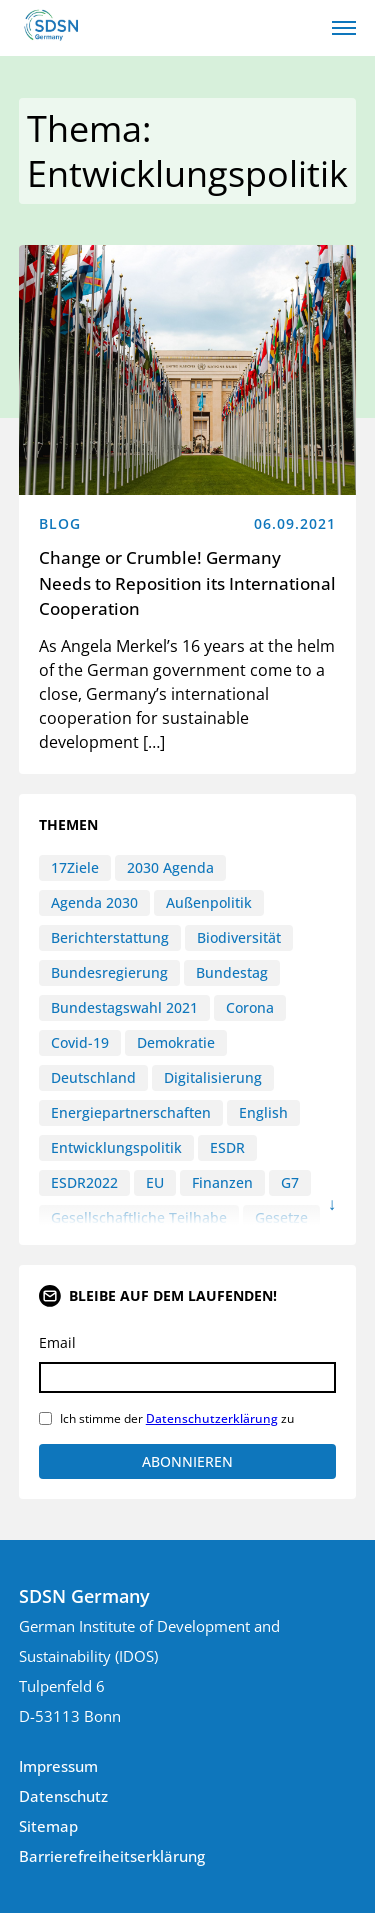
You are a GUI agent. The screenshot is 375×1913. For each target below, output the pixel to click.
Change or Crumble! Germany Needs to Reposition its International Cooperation (187, 583)
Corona (250, 1007)
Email (57, 1342)
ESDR (227, 1147)
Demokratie (176, 1042)
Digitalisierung (213, 1077)
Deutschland (93, 1077)
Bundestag (232, 972)
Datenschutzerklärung (212, 1418)
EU (155, 1182)
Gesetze (281, 1217)
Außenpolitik (209, 902)
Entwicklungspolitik (116, 1147)
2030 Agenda (170, 867)
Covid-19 (80, 1042)
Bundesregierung (109, 972)
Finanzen (222, 1182)
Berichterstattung (110, 937)
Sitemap (48, 1826)
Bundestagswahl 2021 (124, 1007)
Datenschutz (63, 1796)
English (263, 1112)
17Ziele (75, 867)
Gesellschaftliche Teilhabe (139, 1217)
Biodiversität (239, 937)
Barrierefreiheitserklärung (112, 1856)
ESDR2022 (84, 1182)
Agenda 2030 (94, 902)
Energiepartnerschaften (131, 1112)
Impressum (58, 1766)
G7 (290, 1182)
